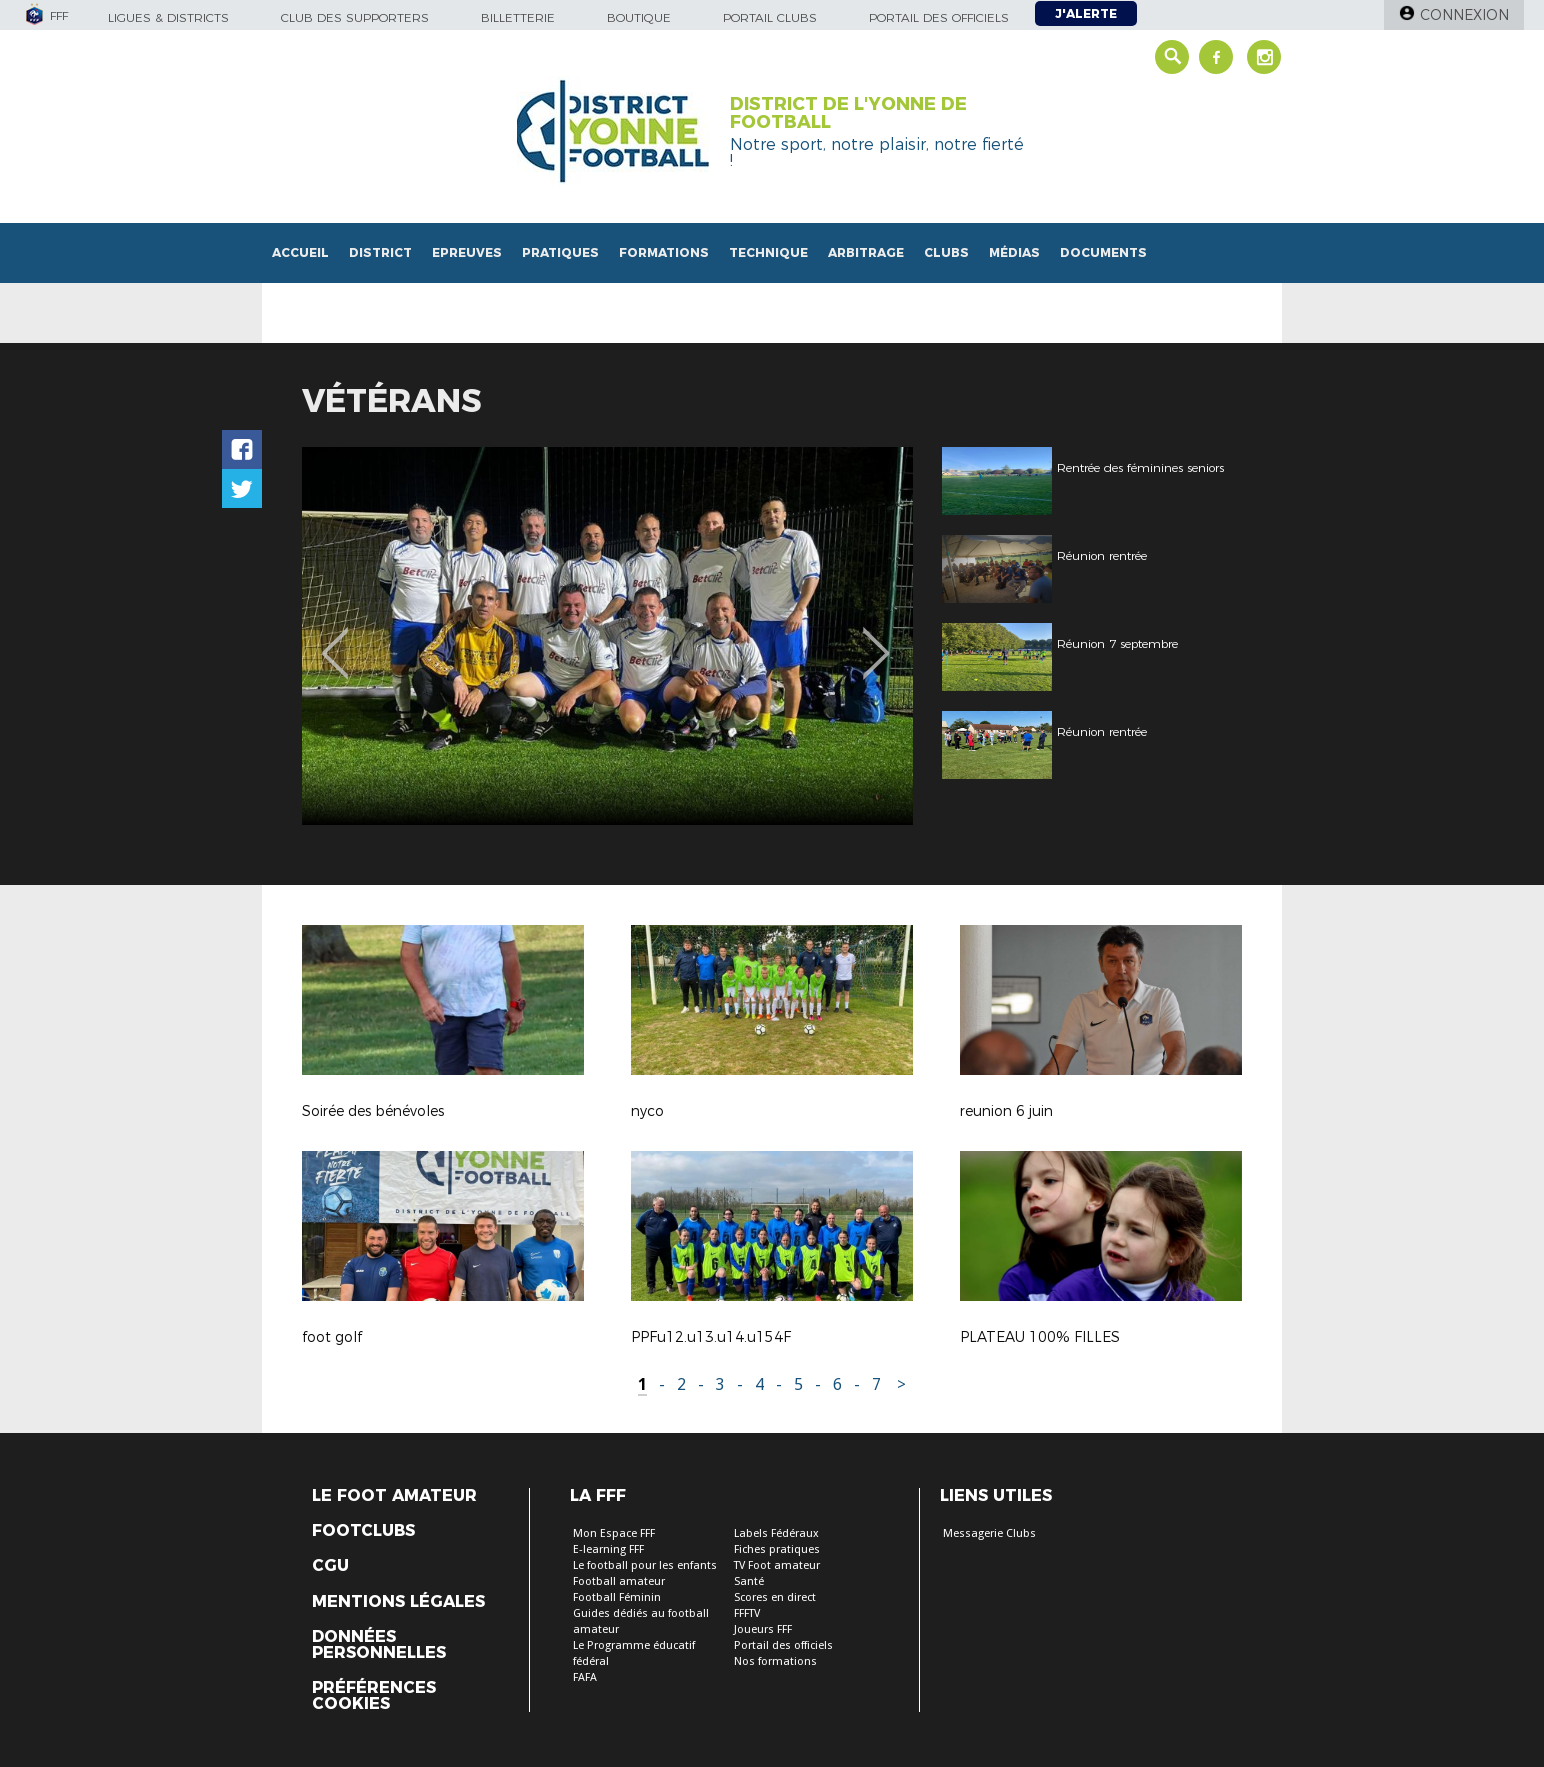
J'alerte (1086, 13)
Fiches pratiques (777, 1549)
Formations (664, 252)
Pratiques (560, 252)
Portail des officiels (939, 17)
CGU (330, 1566)
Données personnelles (379, 1645)
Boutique (639, 17)
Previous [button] (335, 639)
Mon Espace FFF (614, 1533)
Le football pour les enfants (645, 1565)
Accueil (300, 252)
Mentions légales (398, 1602)
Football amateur (619, 1581)
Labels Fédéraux (776, 1533)
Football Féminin (617, 1597)
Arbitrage (866, 252)
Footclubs (363, 1531)
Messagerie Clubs (989, 1533)
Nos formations (775, 1661)
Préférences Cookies (374, 1696)
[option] (607, 636)
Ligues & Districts (168, 17)
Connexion (1464, 15)
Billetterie (518, 17)
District (380, 252)
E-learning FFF (608, 1549)
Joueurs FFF (763, 1629)
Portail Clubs (770, 17)
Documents (1103, 252)
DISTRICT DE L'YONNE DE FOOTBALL (848, 113)
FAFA (585, 1677)
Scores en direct (775, 1597)
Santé (749, 1581)
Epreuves (467, 252)
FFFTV (747, 1613)
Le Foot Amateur (394, 1496)
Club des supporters (355, 17)
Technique (768, 252)
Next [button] (876, 639)
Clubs (946, 252)
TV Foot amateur (777, 1565)
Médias (1014, 252)
